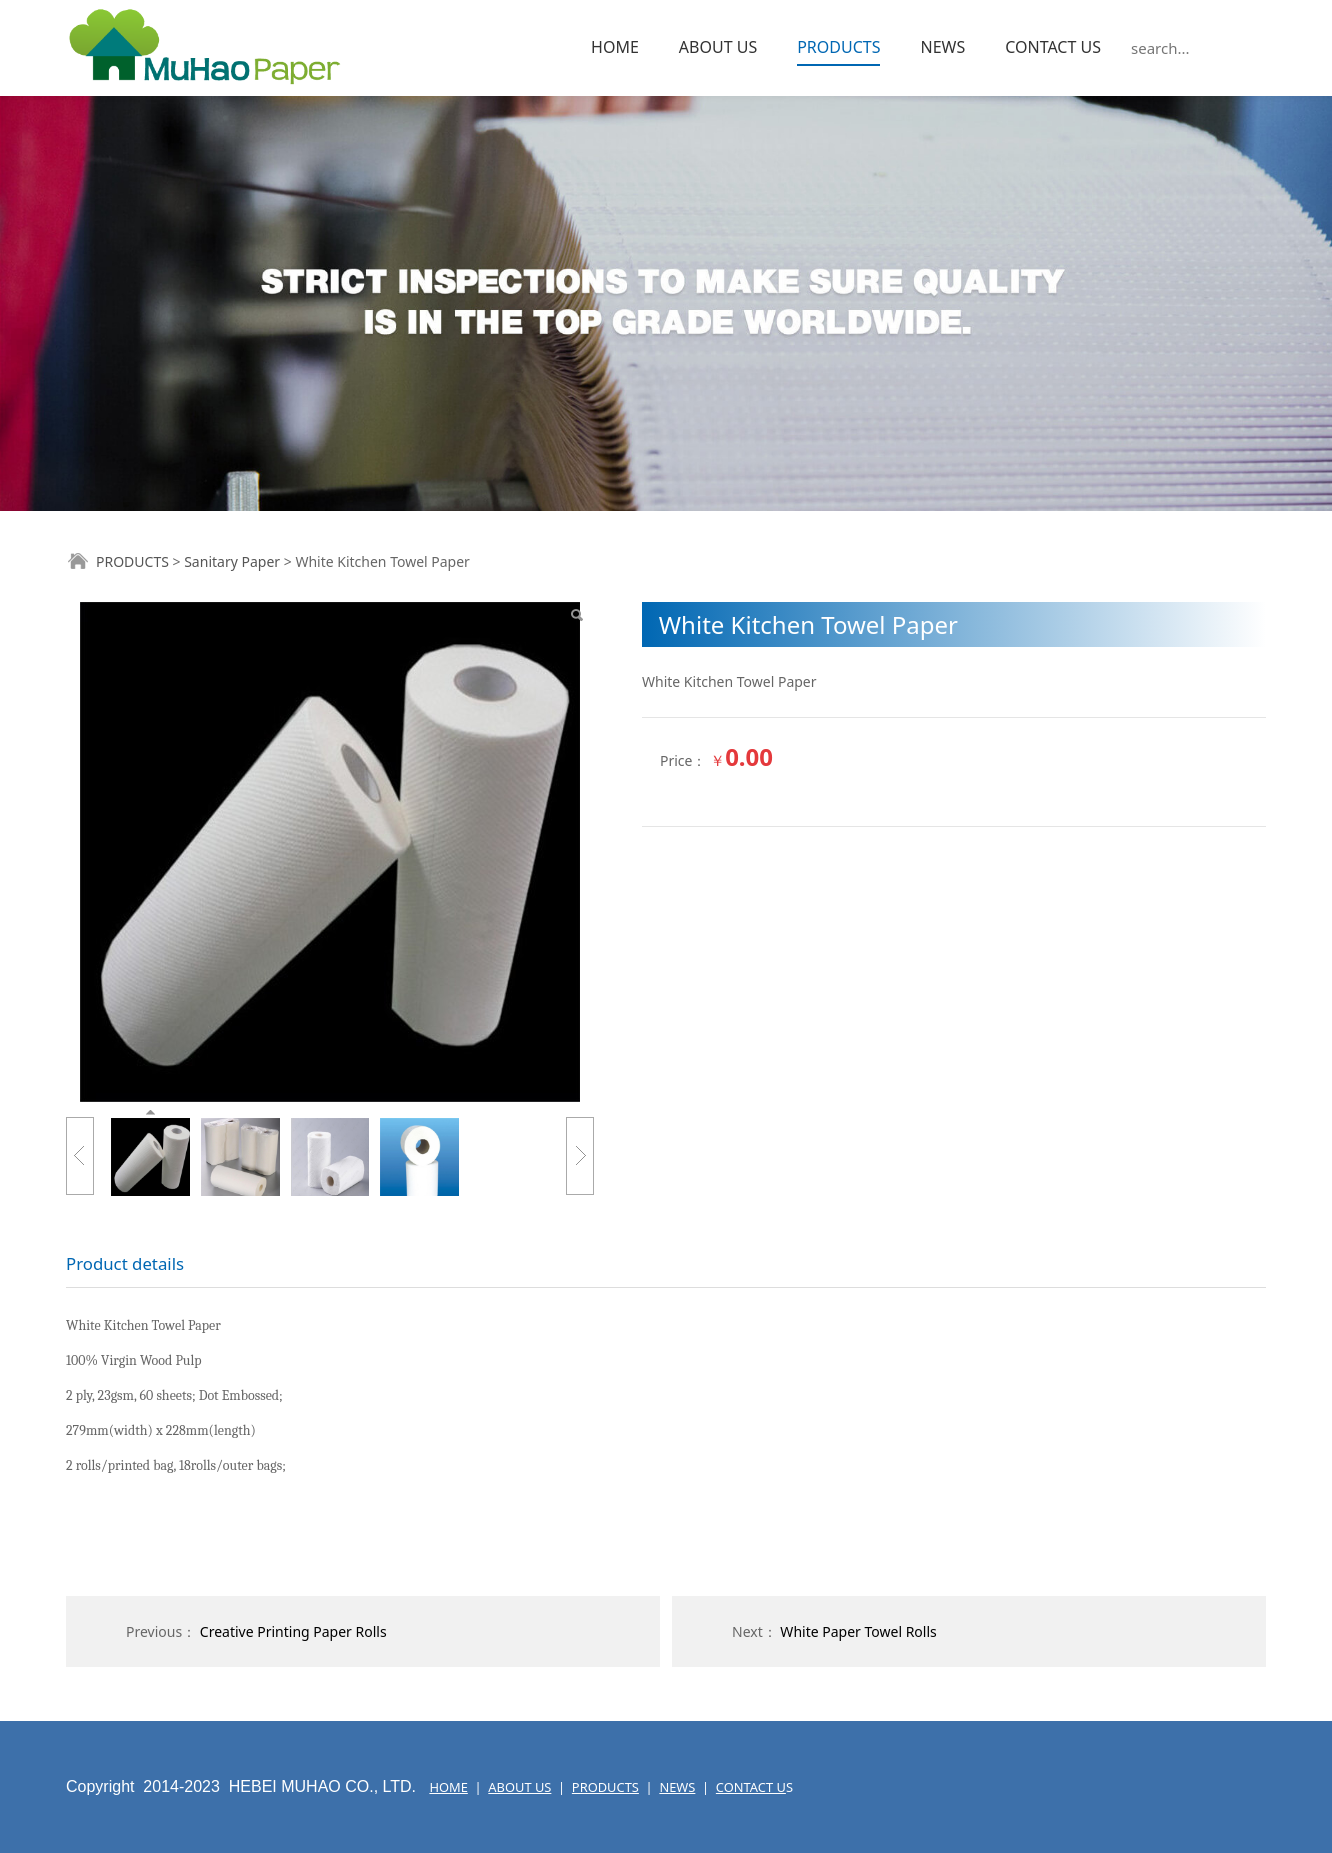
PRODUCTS (838, 47)
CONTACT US (1053, 47)
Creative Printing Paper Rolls (293, 1631)
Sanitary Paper (232, 561)
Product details (125, 1263)
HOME (615, 47)
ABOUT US (718, 47)
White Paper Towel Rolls (858, 1631)
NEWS (942, 47)
